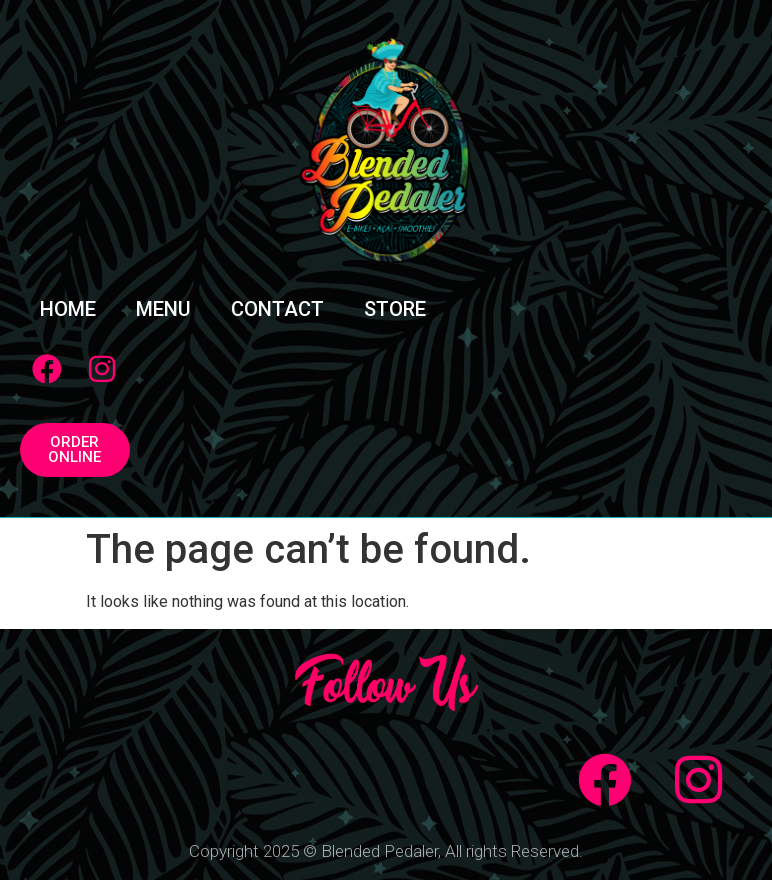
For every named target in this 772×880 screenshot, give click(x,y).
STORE (395, 309)
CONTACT (277, 309)
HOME (68, 309)
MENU (163, 309)
